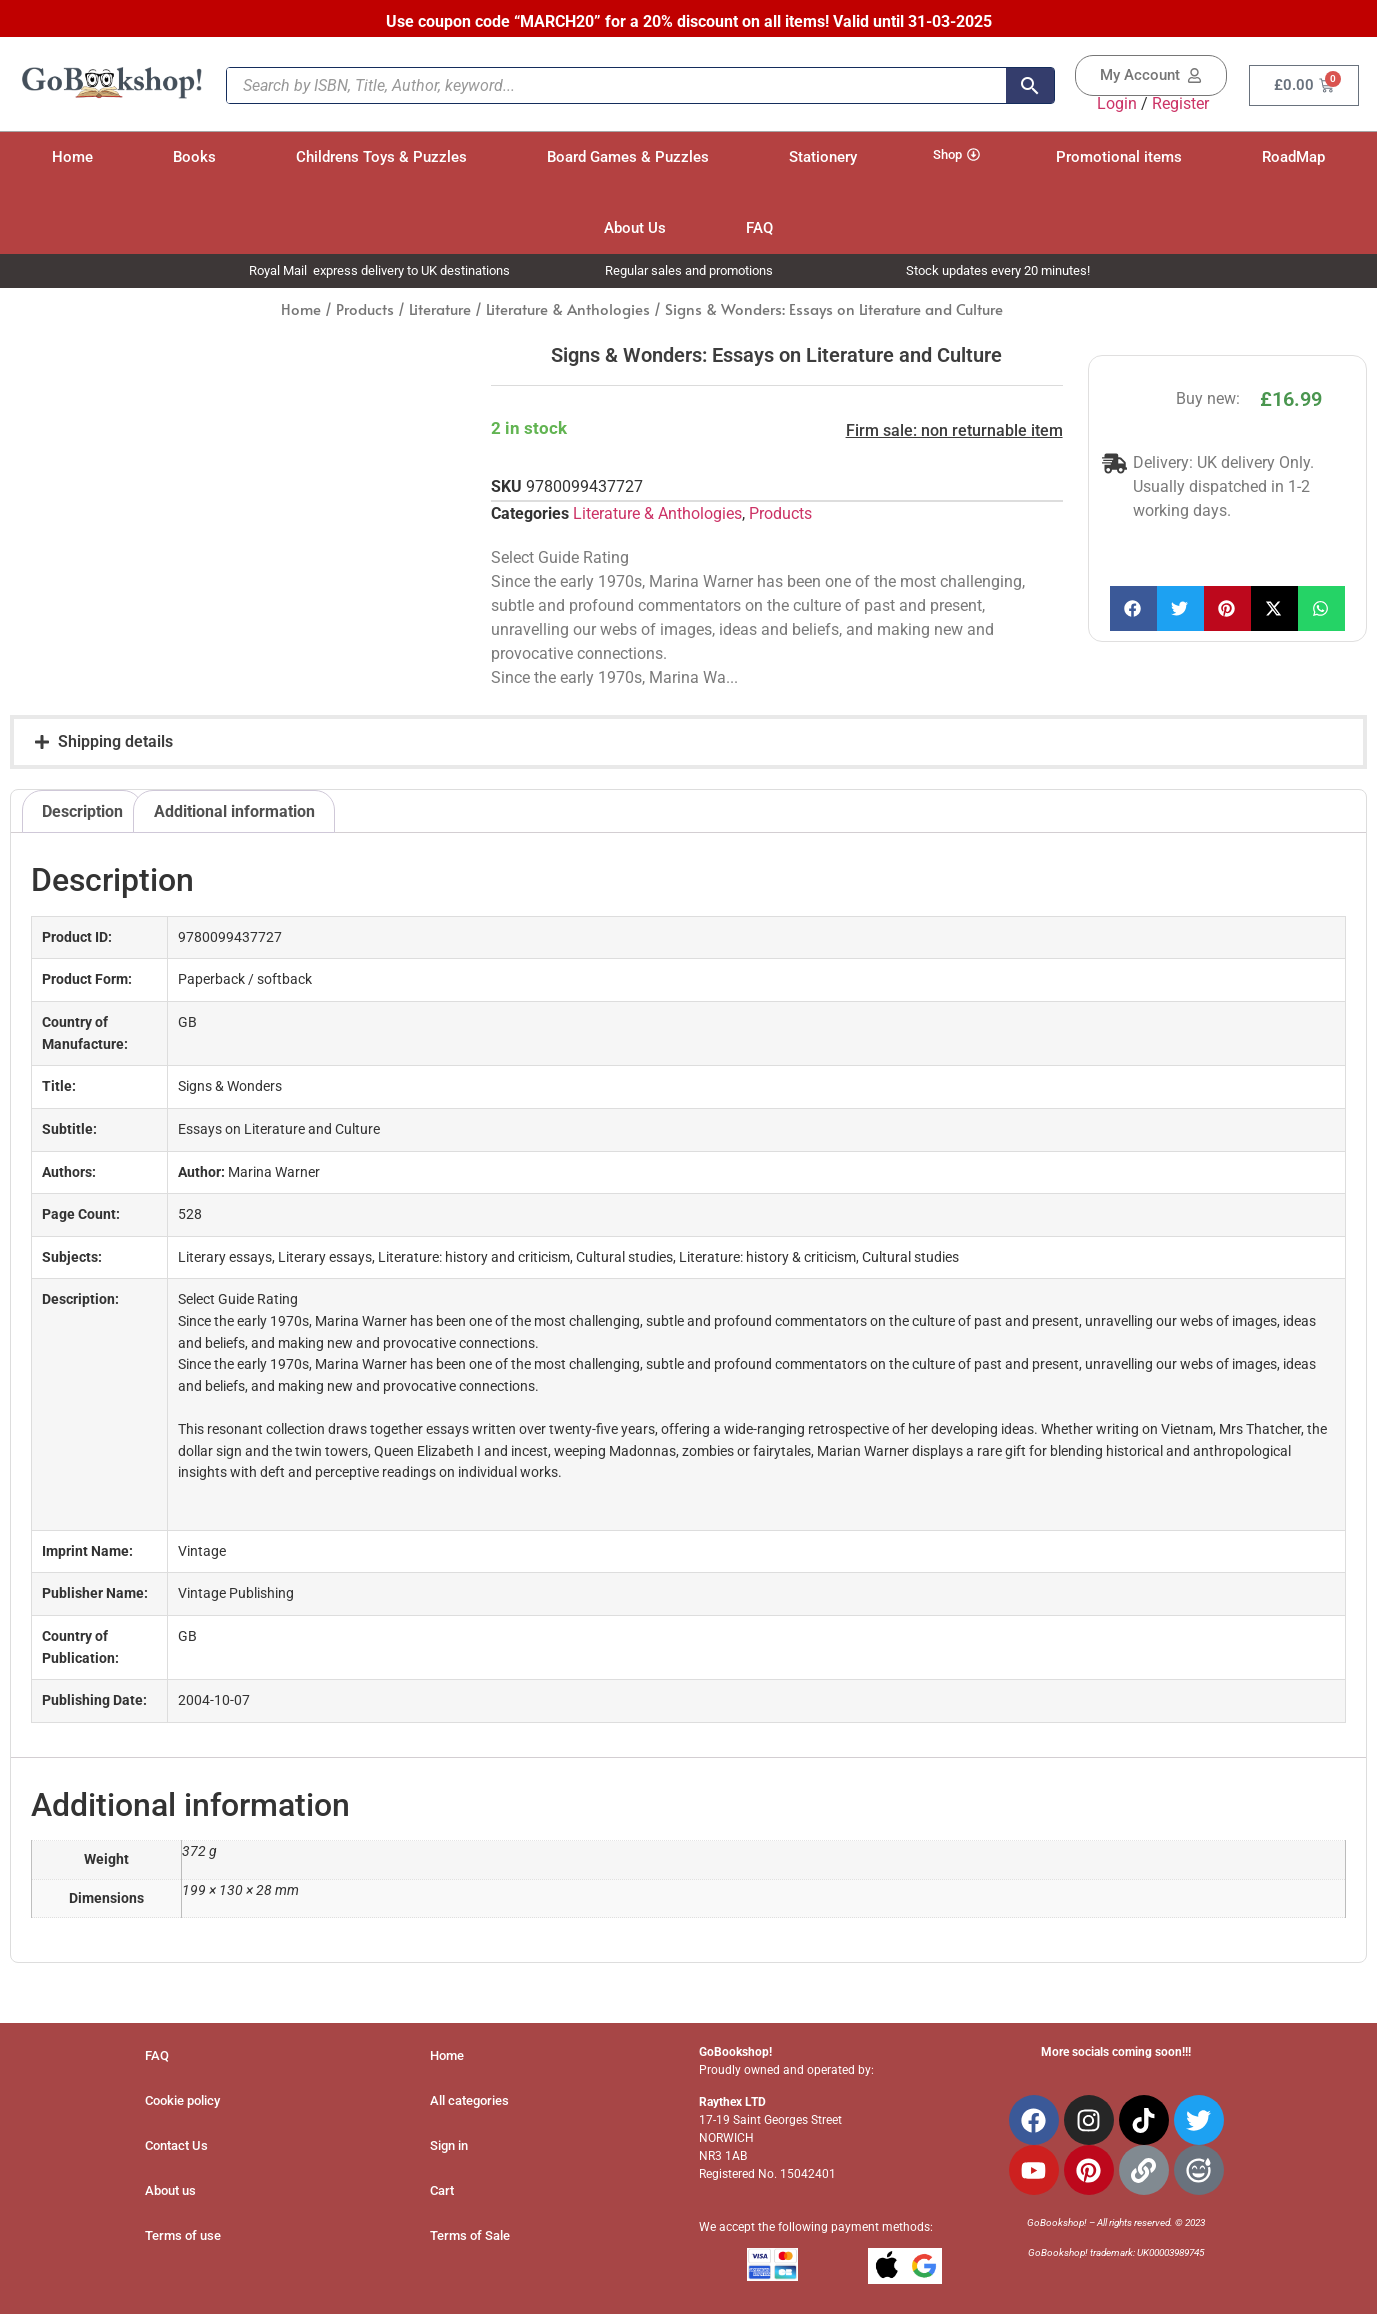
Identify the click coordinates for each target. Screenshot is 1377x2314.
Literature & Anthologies (568, 309)
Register (1180, 103)
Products (365, 309)
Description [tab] (82, 811)
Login (1117, 103)
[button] (1133, 608)
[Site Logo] (112, 95)
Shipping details (115, 741)
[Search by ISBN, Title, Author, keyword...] (616, 85)
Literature (440, 309)
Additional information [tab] (234, 811)
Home (301, 309)
